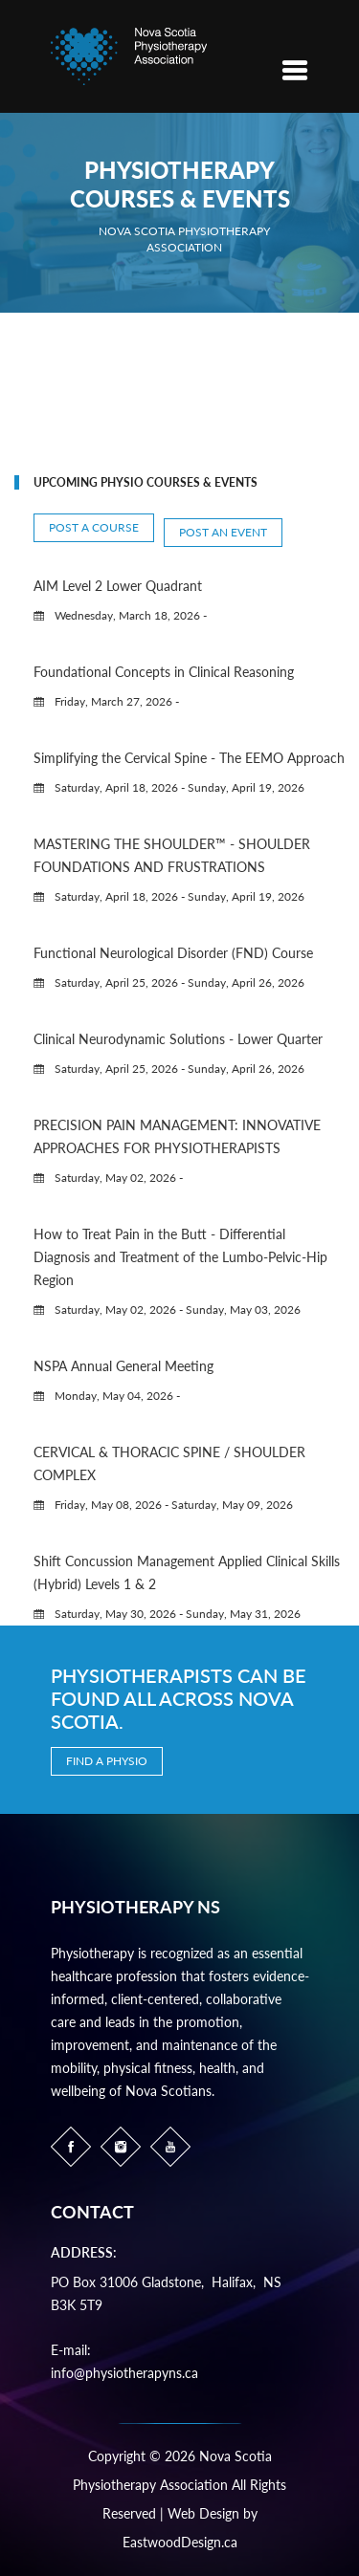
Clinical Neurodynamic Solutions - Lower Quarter (178, 1039)
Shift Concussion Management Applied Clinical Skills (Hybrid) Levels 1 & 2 (187, 1572)
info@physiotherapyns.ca (124, 2373)
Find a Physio (106, 1761)
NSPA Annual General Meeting (123, 1366)
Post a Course (94, 527)
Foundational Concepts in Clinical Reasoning (164, 672)
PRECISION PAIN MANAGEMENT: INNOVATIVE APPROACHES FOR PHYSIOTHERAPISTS (177, 1136)
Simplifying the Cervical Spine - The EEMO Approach (189, 758)
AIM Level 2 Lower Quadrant (118, 586)
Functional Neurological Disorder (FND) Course (173, 953)
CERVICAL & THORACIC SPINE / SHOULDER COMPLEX (169, 1463)
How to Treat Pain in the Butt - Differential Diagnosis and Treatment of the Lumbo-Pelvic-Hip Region (180, 1257)
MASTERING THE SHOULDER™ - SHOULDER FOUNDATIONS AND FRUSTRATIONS (172, 855)
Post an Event (223, 532)
